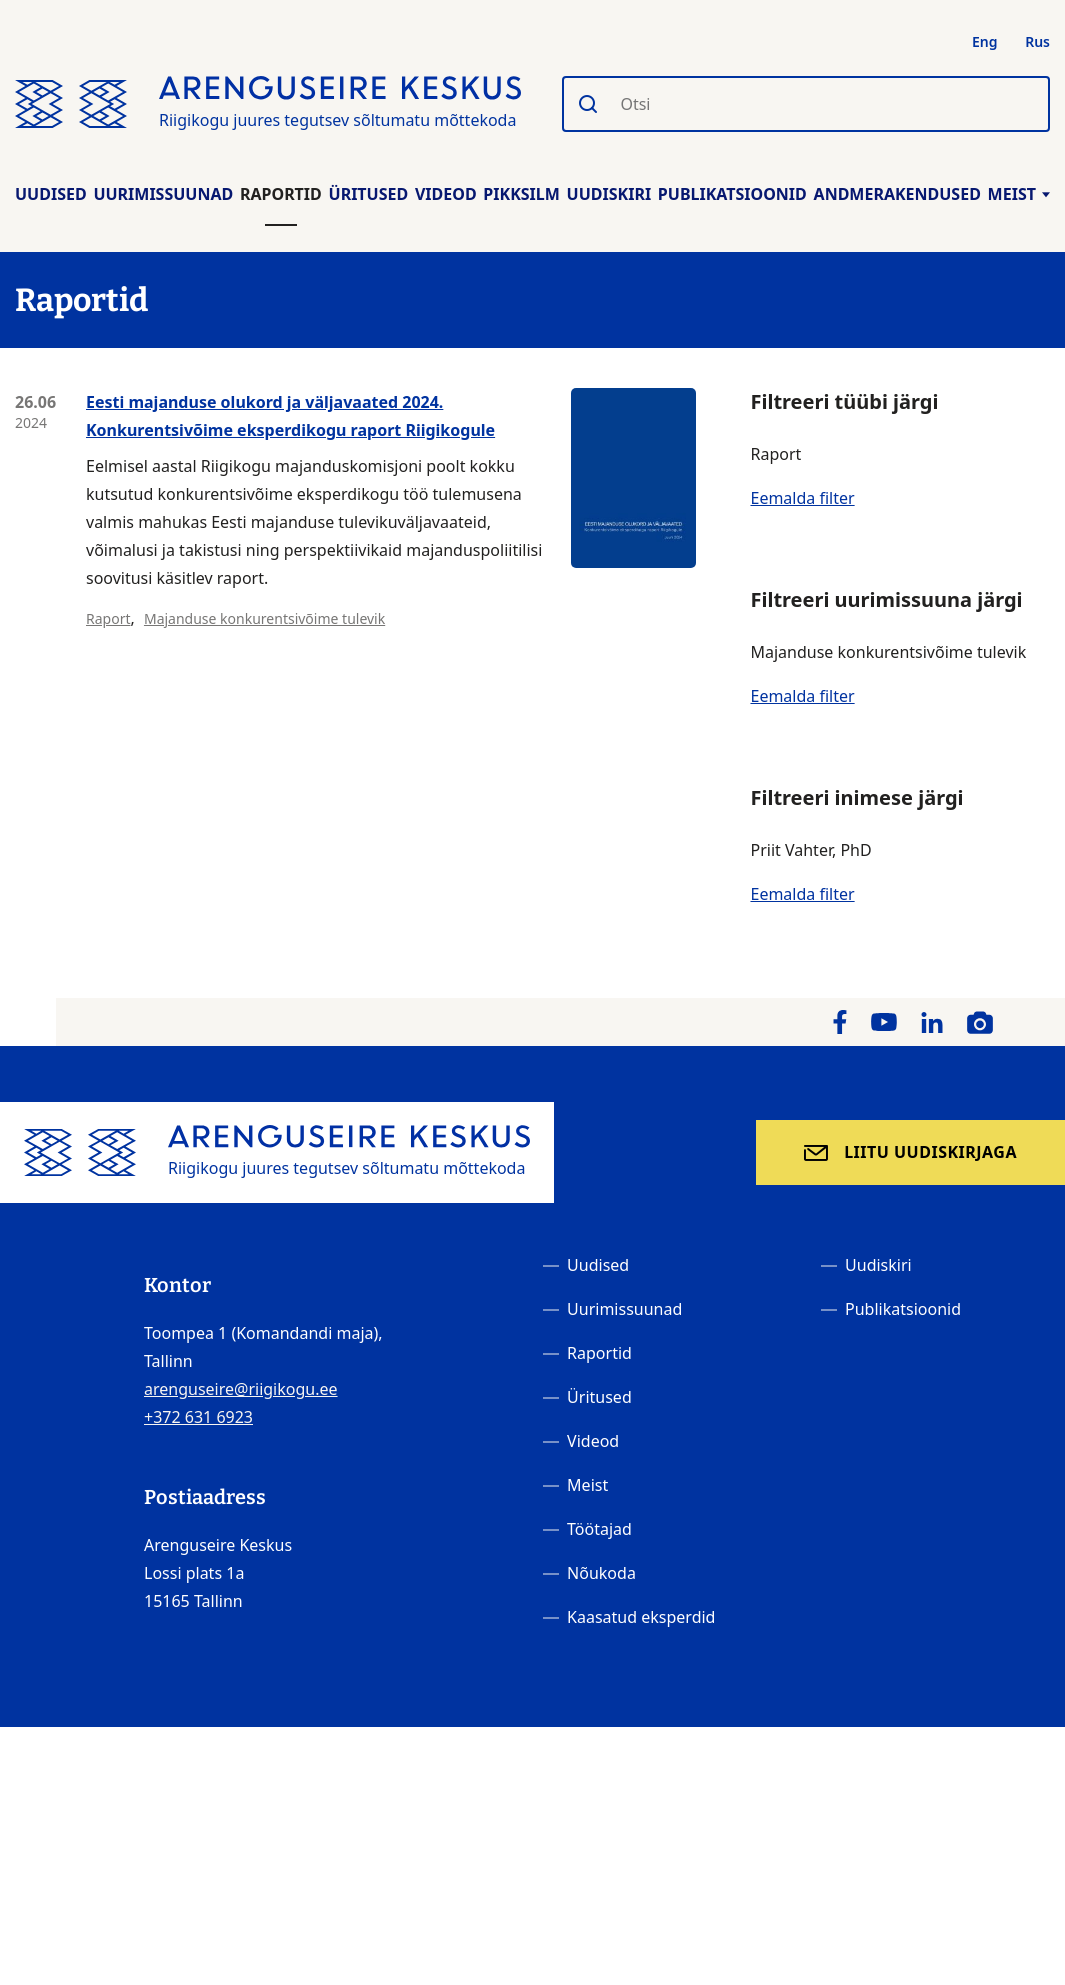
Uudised (51, 194)
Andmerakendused (897, 194)
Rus (1037, 41)
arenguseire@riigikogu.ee (241, 1389)
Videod (446, 194)
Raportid (281, 194)
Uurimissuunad (163, 194)
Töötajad (599, 1529)
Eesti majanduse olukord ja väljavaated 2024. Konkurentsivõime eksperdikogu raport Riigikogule (290, 416)
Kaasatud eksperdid (641, 1617)
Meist (1019, 194)
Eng (985, 41)
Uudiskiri (609, 194)
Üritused (369, 194)
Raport (108, 618)
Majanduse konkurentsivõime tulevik (264, 618)
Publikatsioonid (732, 194)
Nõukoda (601, 1573)
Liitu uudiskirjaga (930, 1152)
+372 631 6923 (198, 1417)
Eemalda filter (802, 498)
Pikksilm (521, 194)
